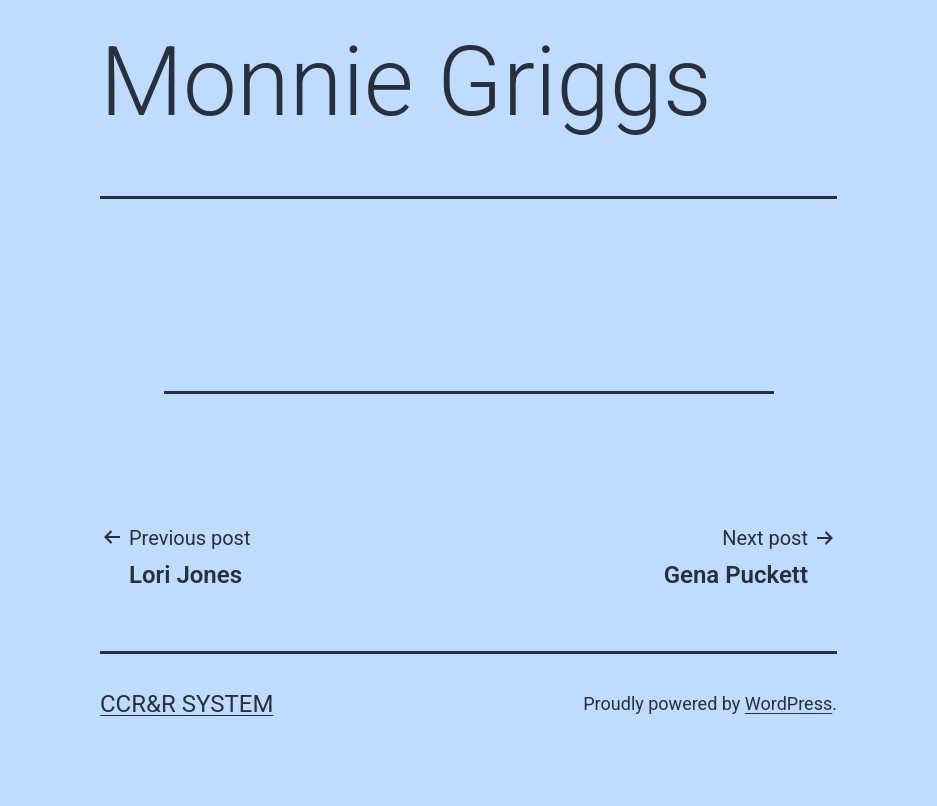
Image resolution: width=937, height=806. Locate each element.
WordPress (788, 703)
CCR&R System (186, 704)
